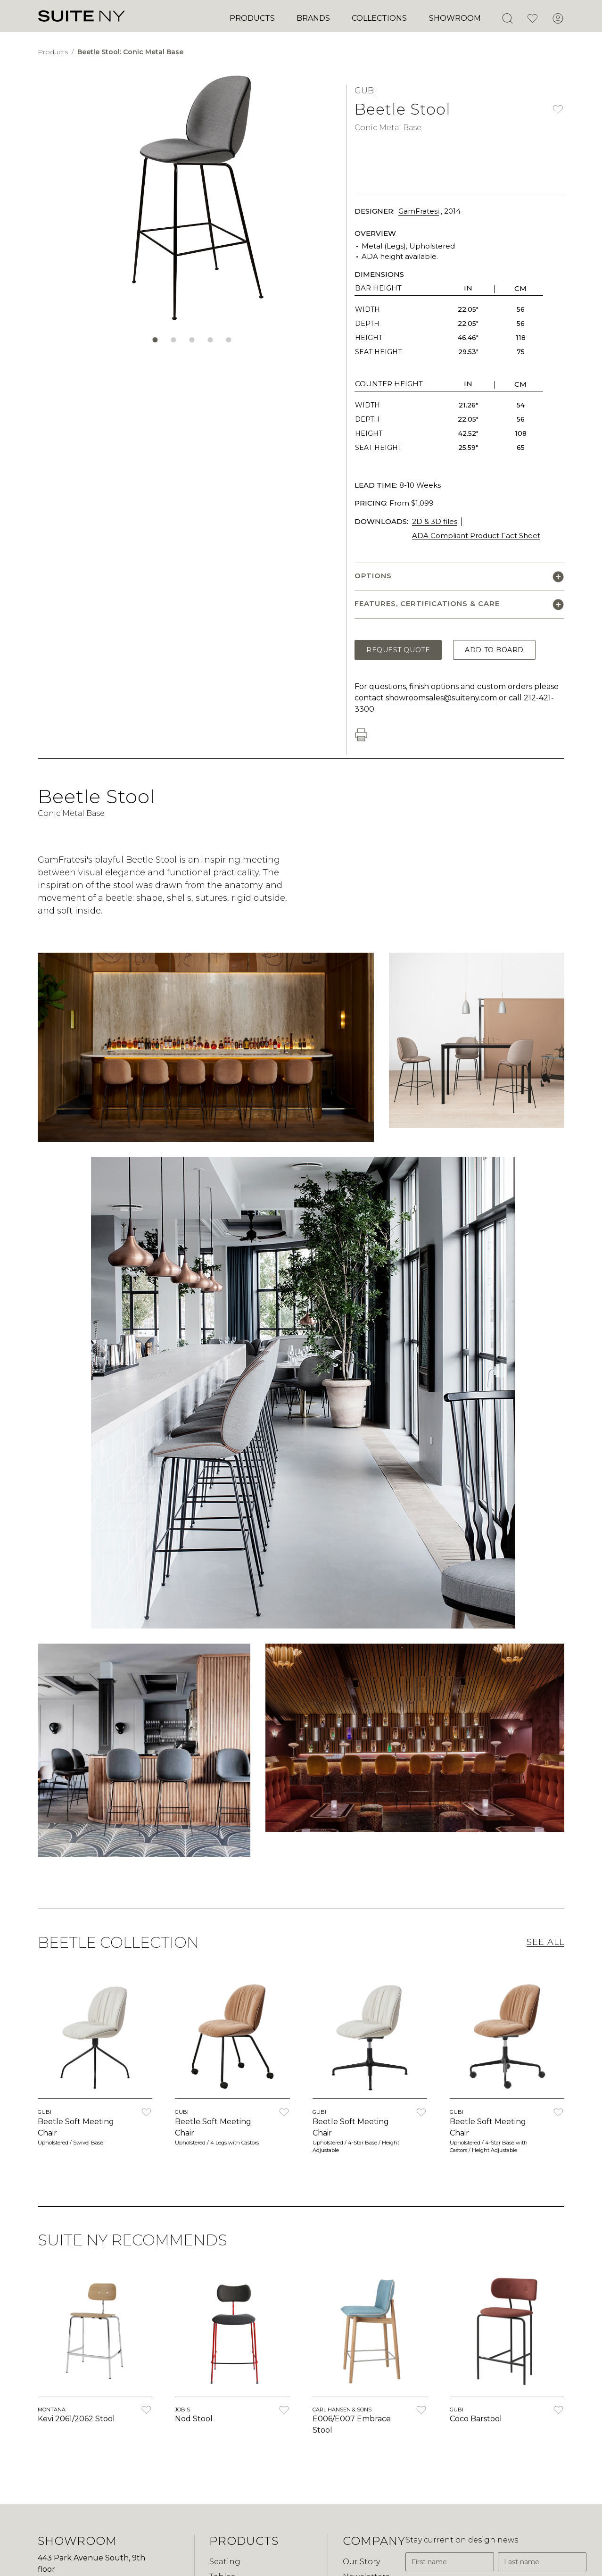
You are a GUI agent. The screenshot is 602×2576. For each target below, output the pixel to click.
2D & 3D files (434, 521)
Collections (379, 18)
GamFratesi (418, 211)
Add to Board (494, 650)
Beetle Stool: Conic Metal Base (130, 52)
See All (545, 1942)
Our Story (361, 2561)
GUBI (365, 90)
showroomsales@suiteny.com (441, 697)
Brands (313, 18)
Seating (224, 2561)
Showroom (455, 18)
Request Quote (398, 650)
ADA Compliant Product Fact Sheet (476, 535)
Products (252, 18)
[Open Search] (507, 18)
